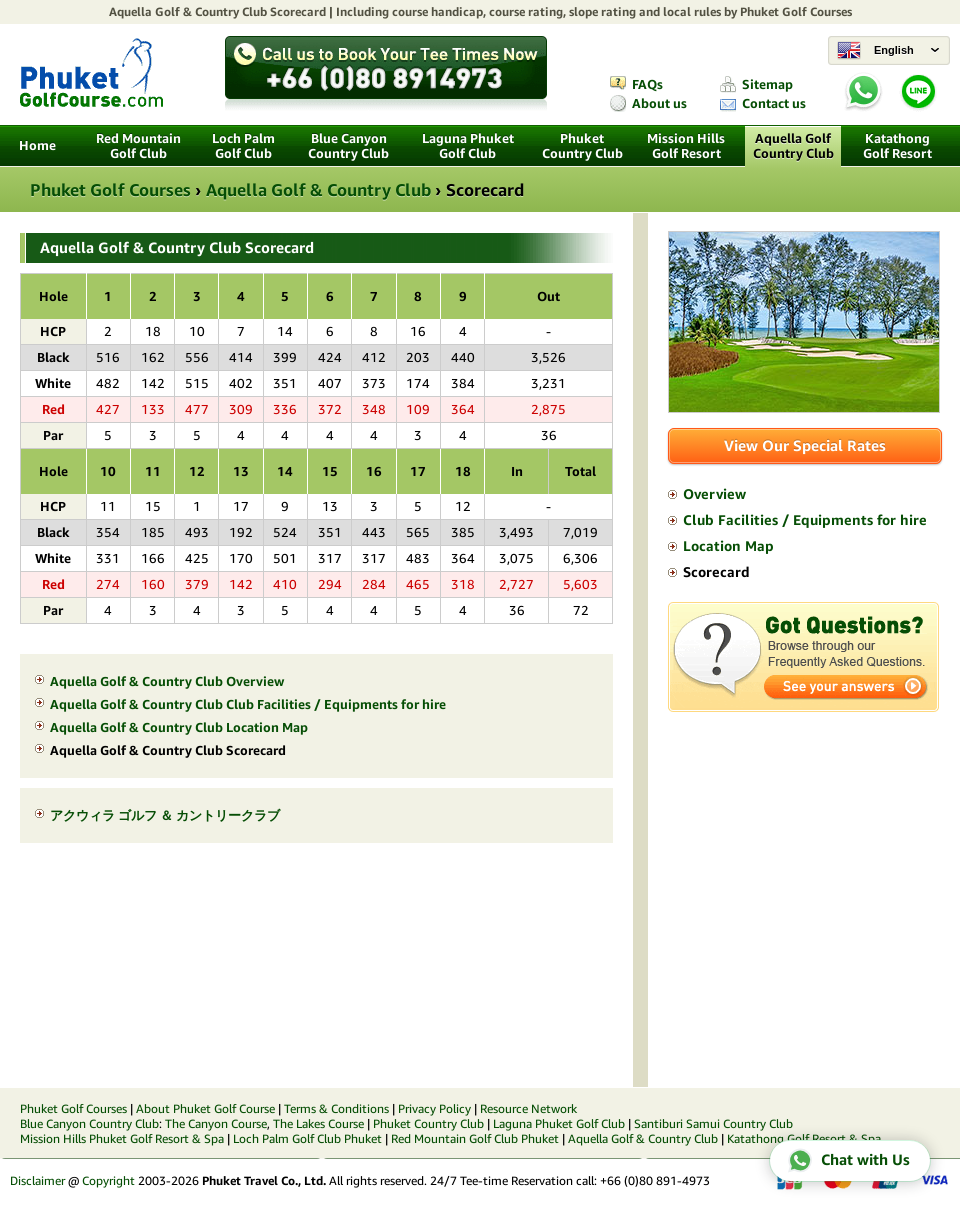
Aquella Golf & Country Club (188, 11)
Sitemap (767, 84)
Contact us (774, 103)
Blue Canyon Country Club (348, 146)
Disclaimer (37, 1180)
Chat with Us (849, 1160)
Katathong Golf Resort (897, 146)
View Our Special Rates (805, 445)
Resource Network (528, 1108)
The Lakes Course (318, 1123)
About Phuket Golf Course (205, 1108)
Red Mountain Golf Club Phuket (475, 1138)
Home (37, 145)
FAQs (647, 84)
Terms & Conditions (336, 1108)
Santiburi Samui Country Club (713, 1123)
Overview (714, 494)
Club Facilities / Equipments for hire (805, 520)
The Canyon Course (216, 1123)
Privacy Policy (434, 1108)
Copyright (108, 1180)
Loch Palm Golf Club (243, 146)
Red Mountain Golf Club (138, 146)
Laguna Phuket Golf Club (468, 146)
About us (659, 103)
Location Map (728, 546)
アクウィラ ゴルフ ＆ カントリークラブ (165, 815)
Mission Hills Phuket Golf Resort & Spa (122, 1138)
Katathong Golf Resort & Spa (804, 1138)
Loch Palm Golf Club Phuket (307, 1138)
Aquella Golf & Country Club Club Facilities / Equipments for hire (248, 704)
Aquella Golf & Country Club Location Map (179, 727)
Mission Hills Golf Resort (686, 146)
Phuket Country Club (582, 146)
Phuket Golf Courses (796, 11)
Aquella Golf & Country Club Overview (167, 681)
